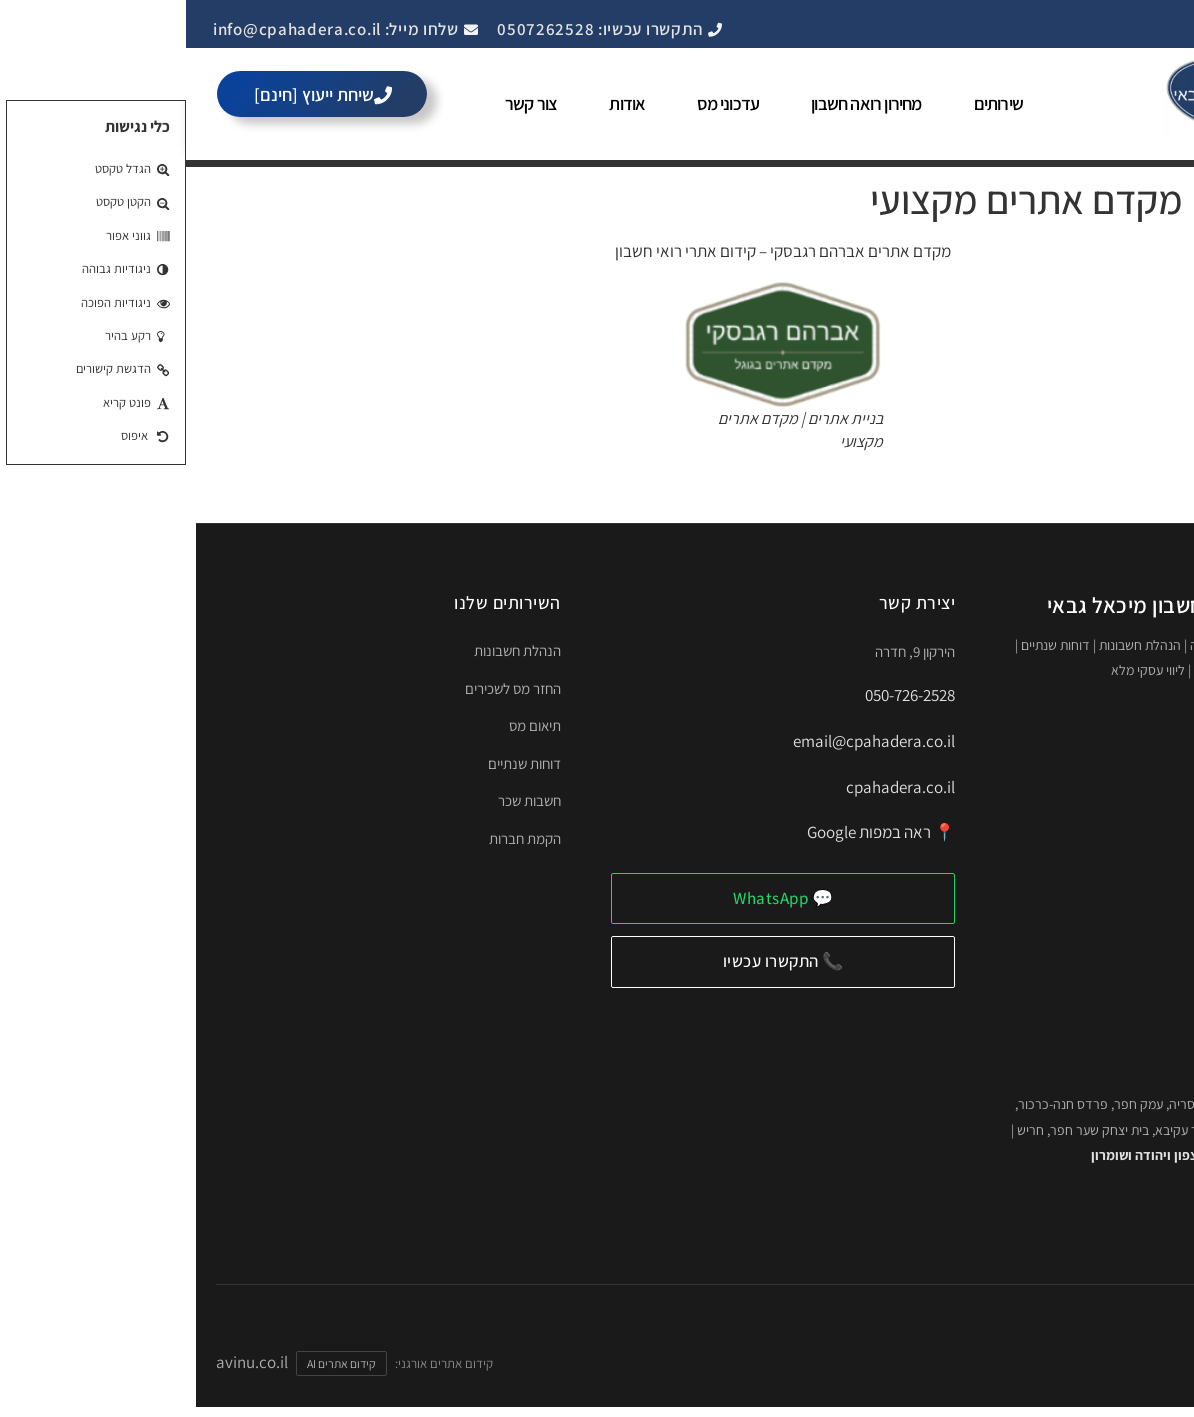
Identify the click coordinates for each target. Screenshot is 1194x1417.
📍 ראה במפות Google (695, 832)
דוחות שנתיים (338, 763)
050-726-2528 (724, 695)
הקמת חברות (339, 838)
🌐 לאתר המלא (1087, 1218)
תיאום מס (349, 725)
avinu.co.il (66, 1362)
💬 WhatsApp (597, 898)
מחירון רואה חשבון (680, 103)
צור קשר (345, 103)
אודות (441, 103)
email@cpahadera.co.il (688, 741)
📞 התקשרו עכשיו (597, 961)
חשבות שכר (343, 800)
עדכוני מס (542, 103)
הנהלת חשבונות (331, 650)
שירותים (812, 103)
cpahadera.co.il (714, 787)
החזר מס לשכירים (327, 688)
